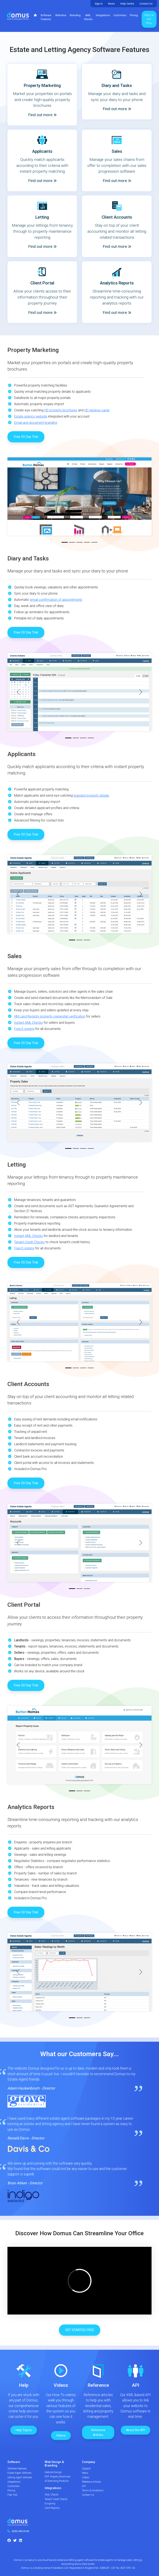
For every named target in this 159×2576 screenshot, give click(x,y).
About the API (135, 2430)
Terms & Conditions (93, 2490)
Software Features (46, 17)
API (84, 2486)
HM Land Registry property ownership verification (49, 1016)
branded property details (91, 795)
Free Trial (12, 2494)
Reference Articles (98, 2432)
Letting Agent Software (19, 2477)
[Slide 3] (79, 542)
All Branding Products (57, 2481)
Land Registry (52, 2507)
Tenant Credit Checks (29, 1242)
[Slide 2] (72, 542)
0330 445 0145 (20, 2531)
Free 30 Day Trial (149, 19)
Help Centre (127, 3)
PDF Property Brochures (58, 2476)
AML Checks (88, 17)
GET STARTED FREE (79, 2330)
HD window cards (97, 410)
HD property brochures (60, 410)
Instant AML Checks (28, 1023)
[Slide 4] (87, 542)
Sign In (99, 3)
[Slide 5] (94, 542)
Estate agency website (30, 416)
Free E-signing (24, 1029)
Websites (60, 15)
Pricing (134, 15)
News (111, 3)
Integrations (103, 15)
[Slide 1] (64, 542)
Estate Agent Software (19, 2472)
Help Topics (24, 2430)
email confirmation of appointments (56, 600)
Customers (119, 15)
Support (86, 2468)
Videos (61, 2435)
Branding (75, 15)
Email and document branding (35, 423)
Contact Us (146, 3)
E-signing (50, 2503)
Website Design (53, 2472)
